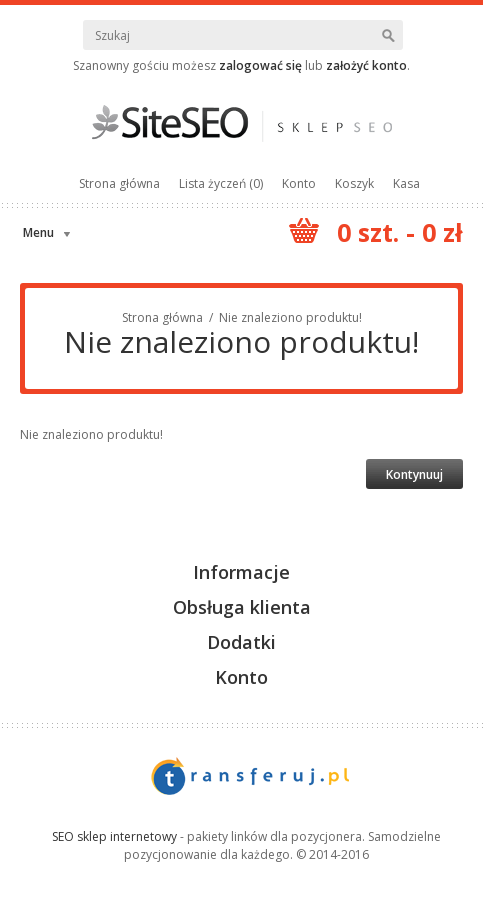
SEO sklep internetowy (114, 836)
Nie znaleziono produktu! (290, 317)
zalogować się (260, 65)
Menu (38, 232)
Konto (299, 183)
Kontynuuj (414, 474)
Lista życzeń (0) (221, 183)
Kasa (406, 183)
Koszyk (354, 183)
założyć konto (366, 65)
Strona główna (119, 183)
